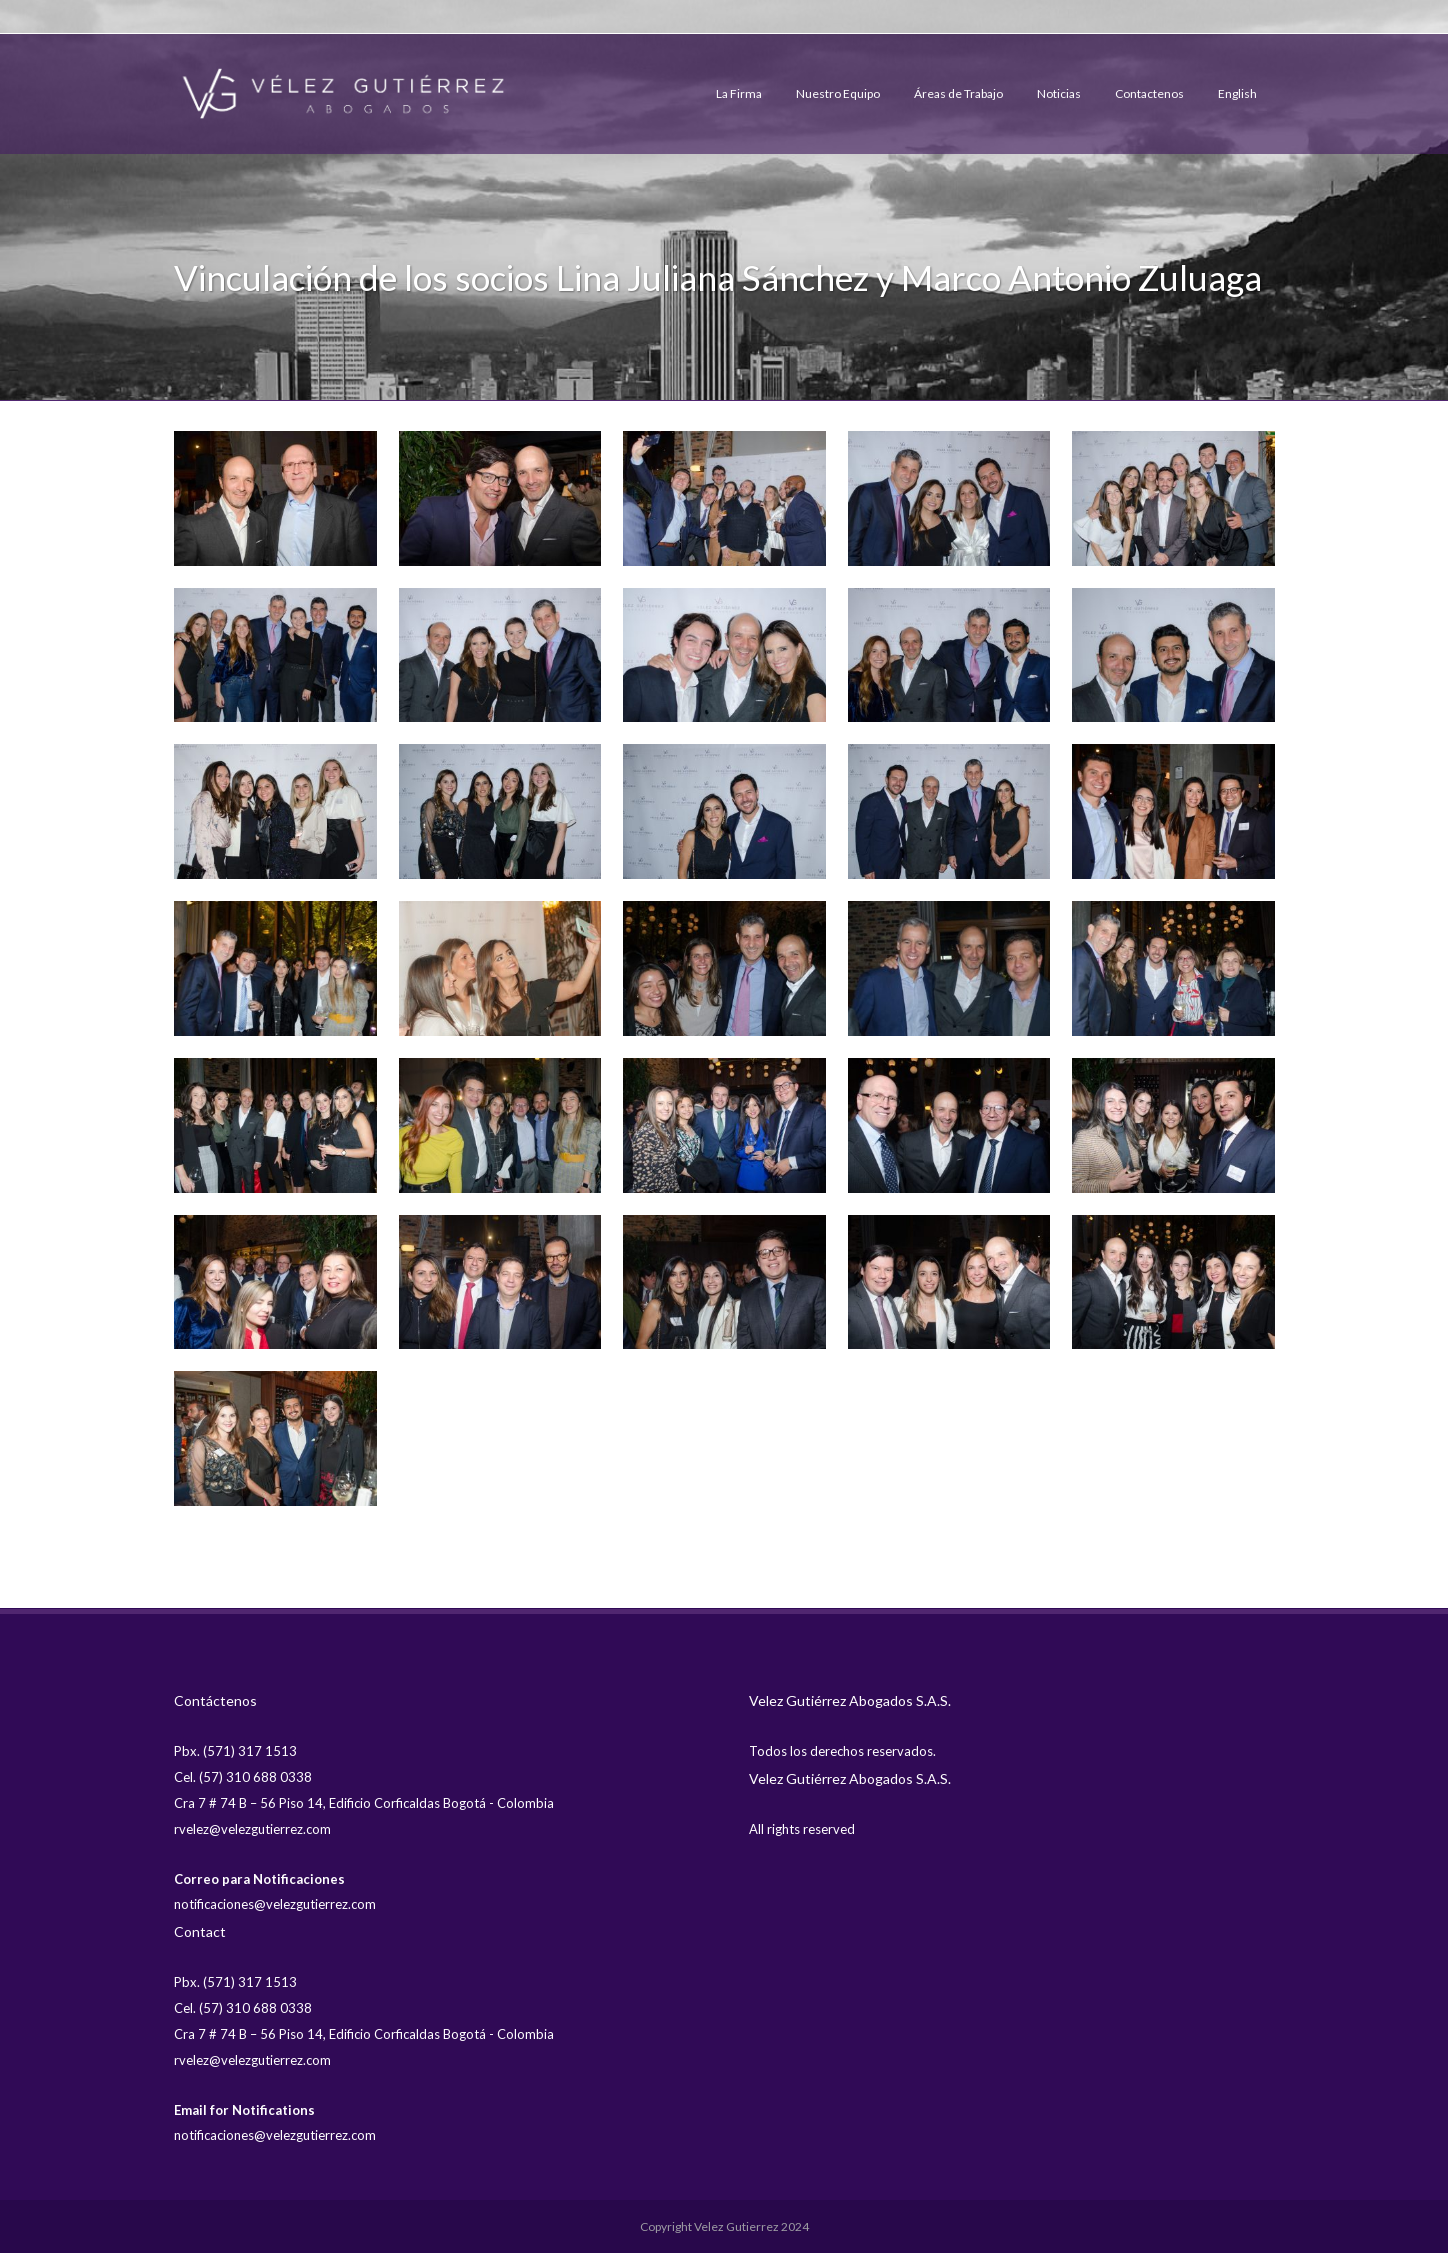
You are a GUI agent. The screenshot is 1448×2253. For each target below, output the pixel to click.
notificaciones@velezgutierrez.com (275, 1904)
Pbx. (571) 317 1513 (235, 1751)
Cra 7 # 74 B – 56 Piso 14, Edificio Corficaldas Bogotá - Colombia (364, 1803)
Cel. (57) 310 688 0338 (243, 1777)
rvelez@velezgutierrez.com (252, 1829)
